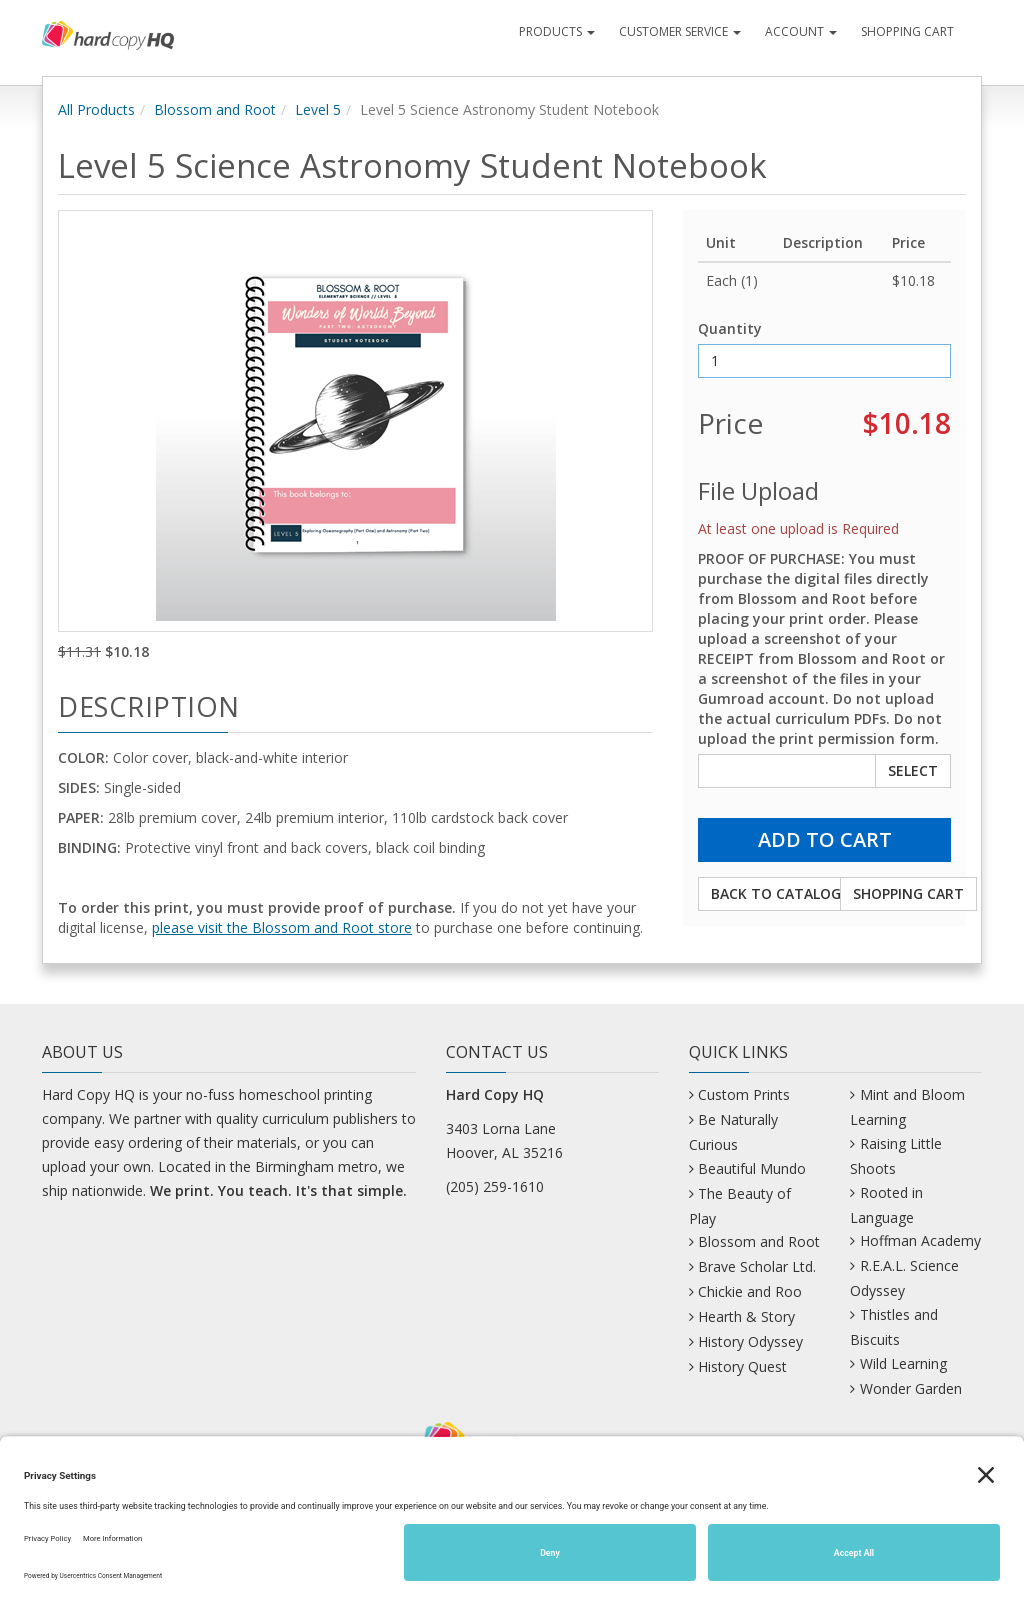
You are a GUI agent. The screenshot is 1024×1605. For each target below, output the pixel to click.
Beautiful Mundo (752, 1168)
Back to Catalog (776, 893)
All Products (96, 109)
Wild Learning (903, 1363)
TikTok (773, 1518)
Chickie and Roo (750, 1291)
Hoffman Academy (920, 1240)
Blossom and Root (215, 109)
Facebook (386, 1518)
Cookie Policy (957, 1581)
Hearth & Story (746, 1316)
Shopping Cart (907, 31)
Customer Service (680, 31)
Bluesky (293, 1518)
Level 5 (318, 109)
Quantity (730, 328)
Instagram (486, 1518)
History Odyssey (750, 1341)
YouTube (865, 1518)
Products (557, 31)
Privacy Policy (742, 1581)
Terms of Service (850, 1581)
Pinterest (686, 1518)
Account (801, 31)
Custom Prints (744, 1094)
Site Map (658, 1581)
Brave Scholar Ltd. (757, 1266)
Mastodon (588, 1518)
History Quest (742, 1366)
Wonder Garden (911, 1388)
